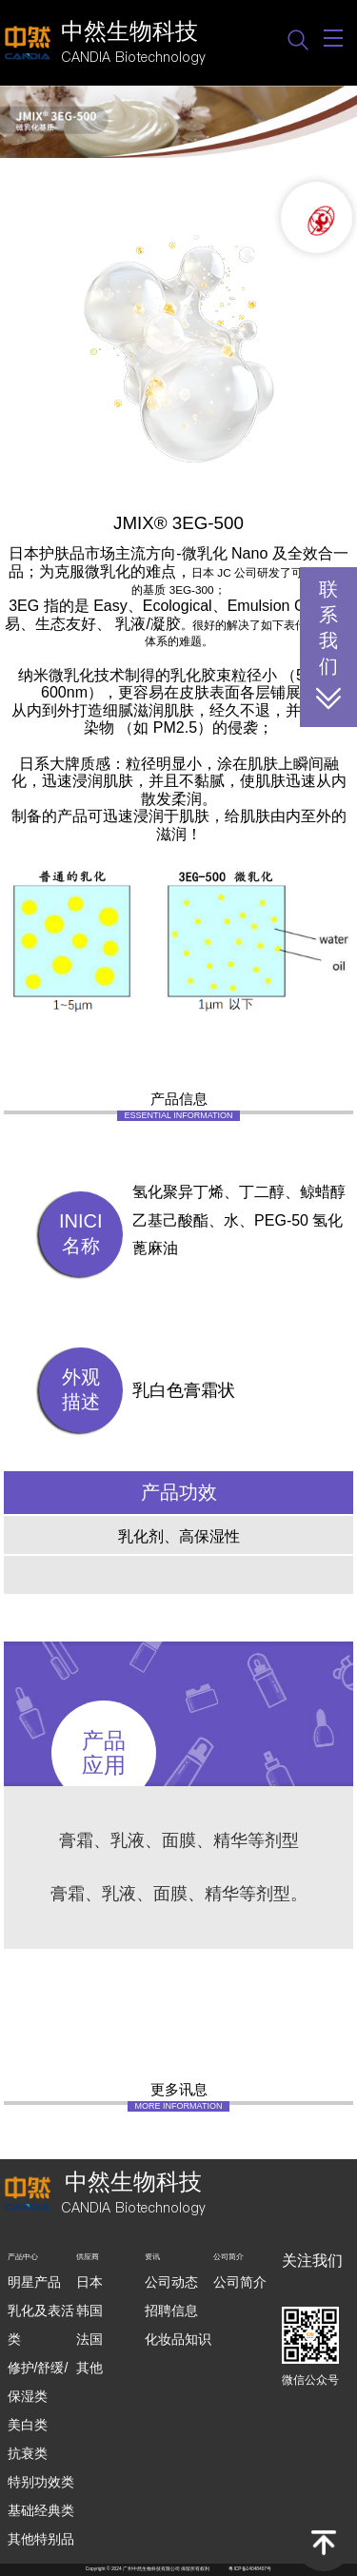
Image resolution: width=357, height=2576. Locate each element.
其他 (89, 2367)
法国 (89, 2339)
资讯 (152, 2256)
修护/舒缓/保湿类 (38, 2382)
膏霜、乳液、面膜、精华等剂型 (179, 1840)
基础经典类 (41, 2510)
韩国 (89, 2310)
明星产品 (34, 2282)
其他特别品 (41, 2539)
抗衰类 (28, 2453)
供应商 (87, 2256)
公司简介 (228, 2256)
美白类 (28, 2424)
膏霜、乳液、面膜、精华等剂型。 (178, 1893)
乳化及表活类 (41, 2325)
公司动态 (171, 2282)
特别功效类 (41, 2481)
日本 (89, 2282)
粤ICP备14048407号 (249, 2568)
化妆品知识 (178, 2339)
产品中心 (23, 2256)
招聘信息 (171, 2310)
